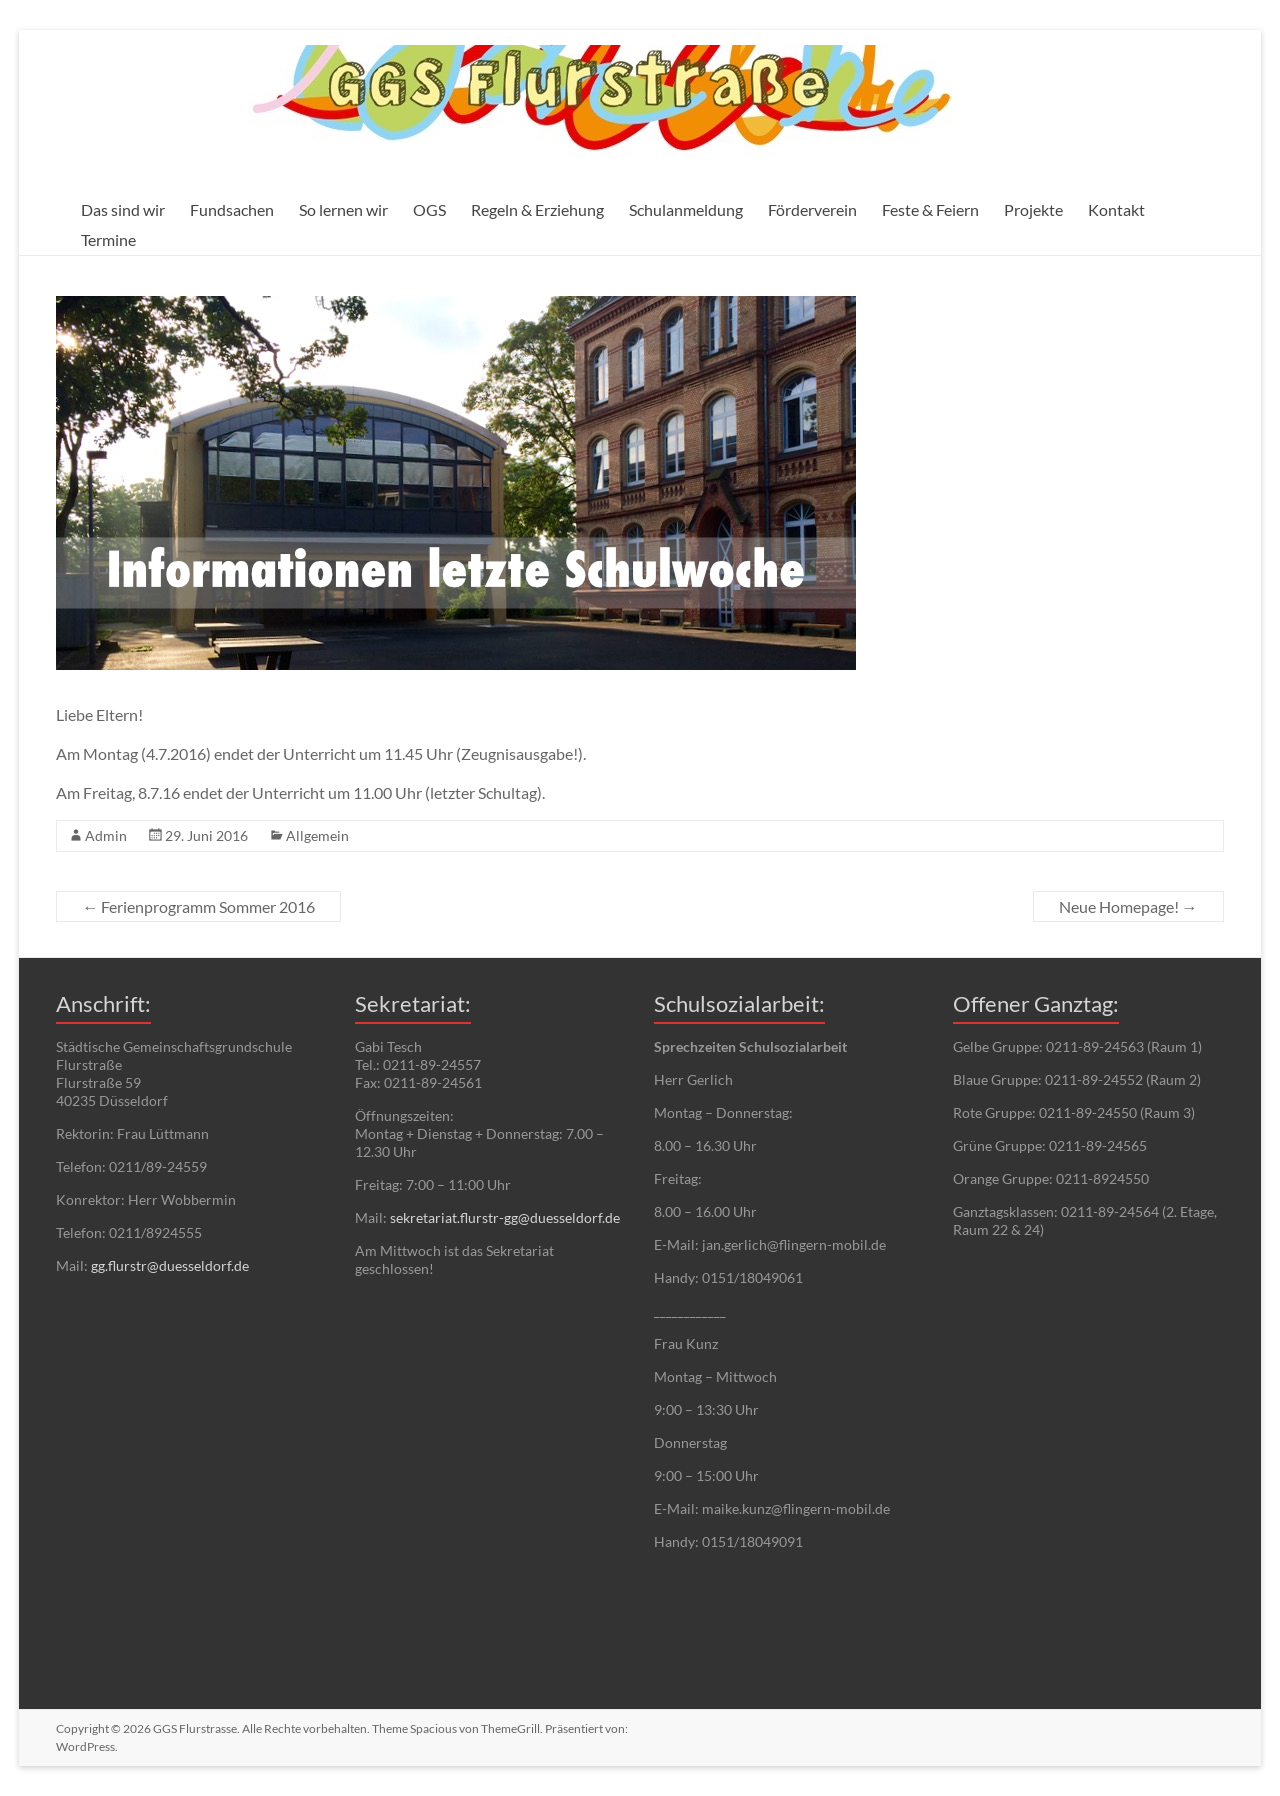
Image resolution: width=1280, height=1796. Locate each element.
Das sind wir (123, 209)
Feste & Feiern (930, 209)
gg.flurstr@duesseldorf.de (170, 1265)
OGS (429, 209)
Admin (106, 835)
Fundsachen (232, 209)
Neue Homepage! (1128, 906)
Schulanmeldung (686, 209)
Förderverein (812, 209)
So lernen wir (343, 209)
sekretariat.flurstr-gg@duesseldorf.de (505, 1217)
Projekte (1033, 209)
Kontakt (1116, 209)
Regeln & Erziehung (537, 209)
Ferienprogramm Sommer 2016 (198, 906)
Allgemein (317, 835)
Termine (108, 239)
